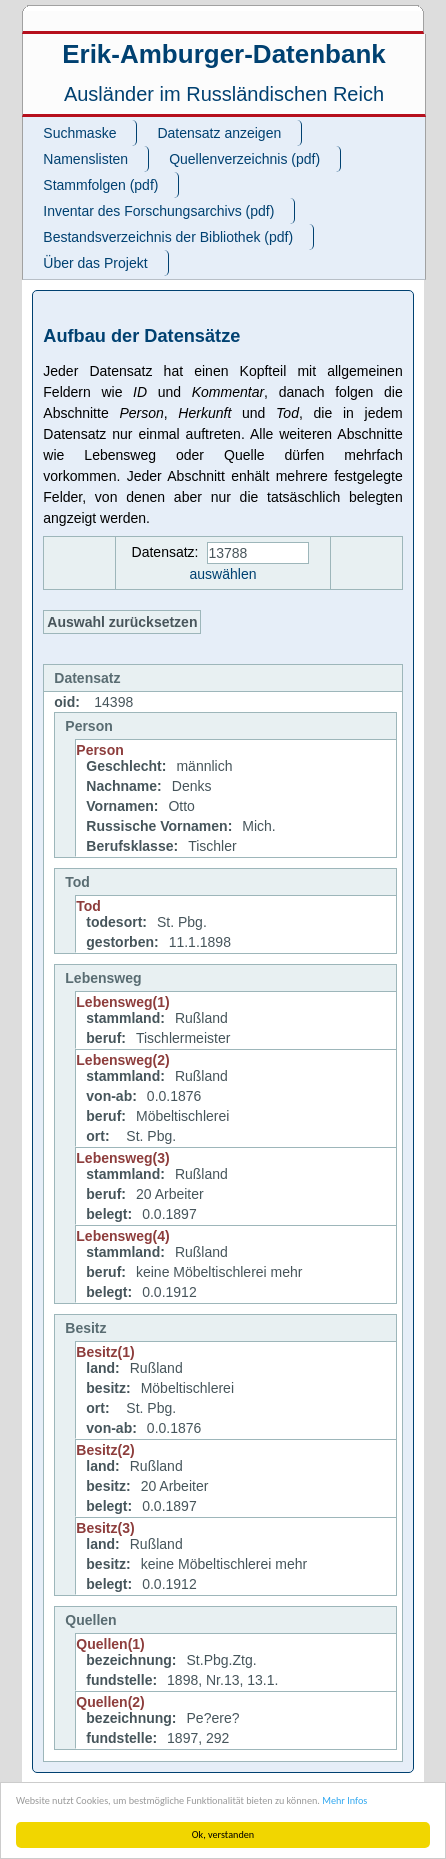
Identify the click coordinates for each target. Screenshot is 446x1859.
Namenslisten (85, 159)
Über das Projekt (95, 263)
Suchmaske (79, 133)
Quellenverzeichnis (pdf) (244, 159)
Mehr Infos (344, 1800)
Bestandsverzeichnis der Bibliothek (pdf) (168, 237)
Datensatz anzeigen (219, 133)
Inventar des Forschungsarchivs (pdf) (158, 211)
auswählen (223, 574)
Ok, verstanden (223, 1834)
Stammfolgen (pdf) (100, 185)
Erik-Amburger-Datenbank (224, 54)
